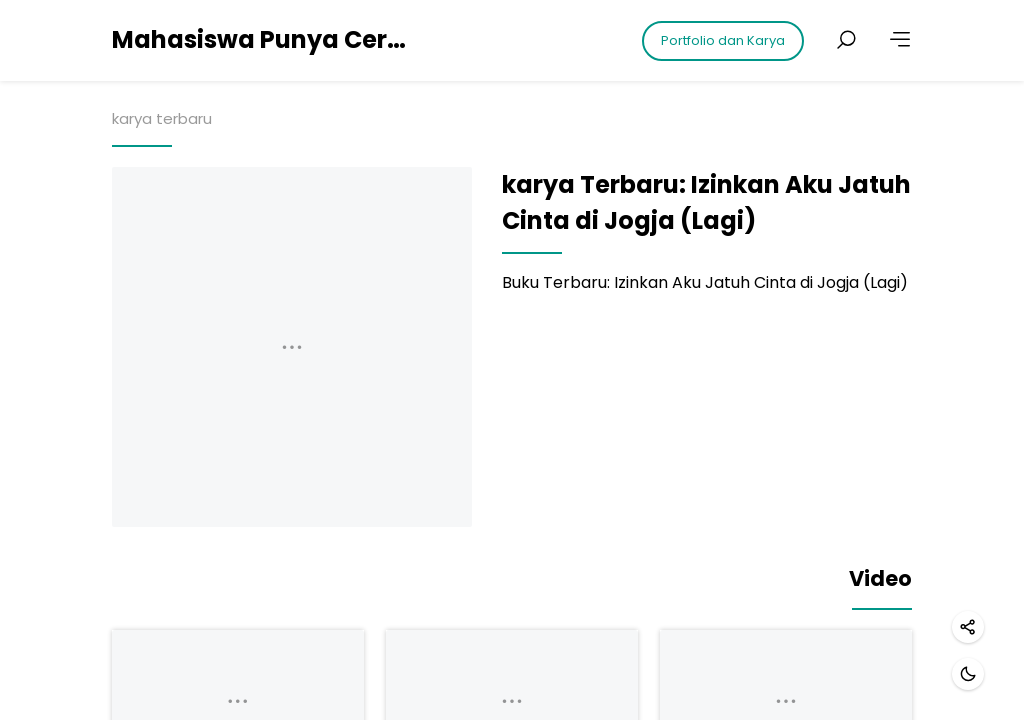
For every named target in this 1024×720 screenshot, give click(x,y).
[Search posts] (846, 40)
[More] (900, 40)
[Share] (968, 627)
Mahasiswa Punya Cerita (262, 39)
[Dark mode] (968, 674)
